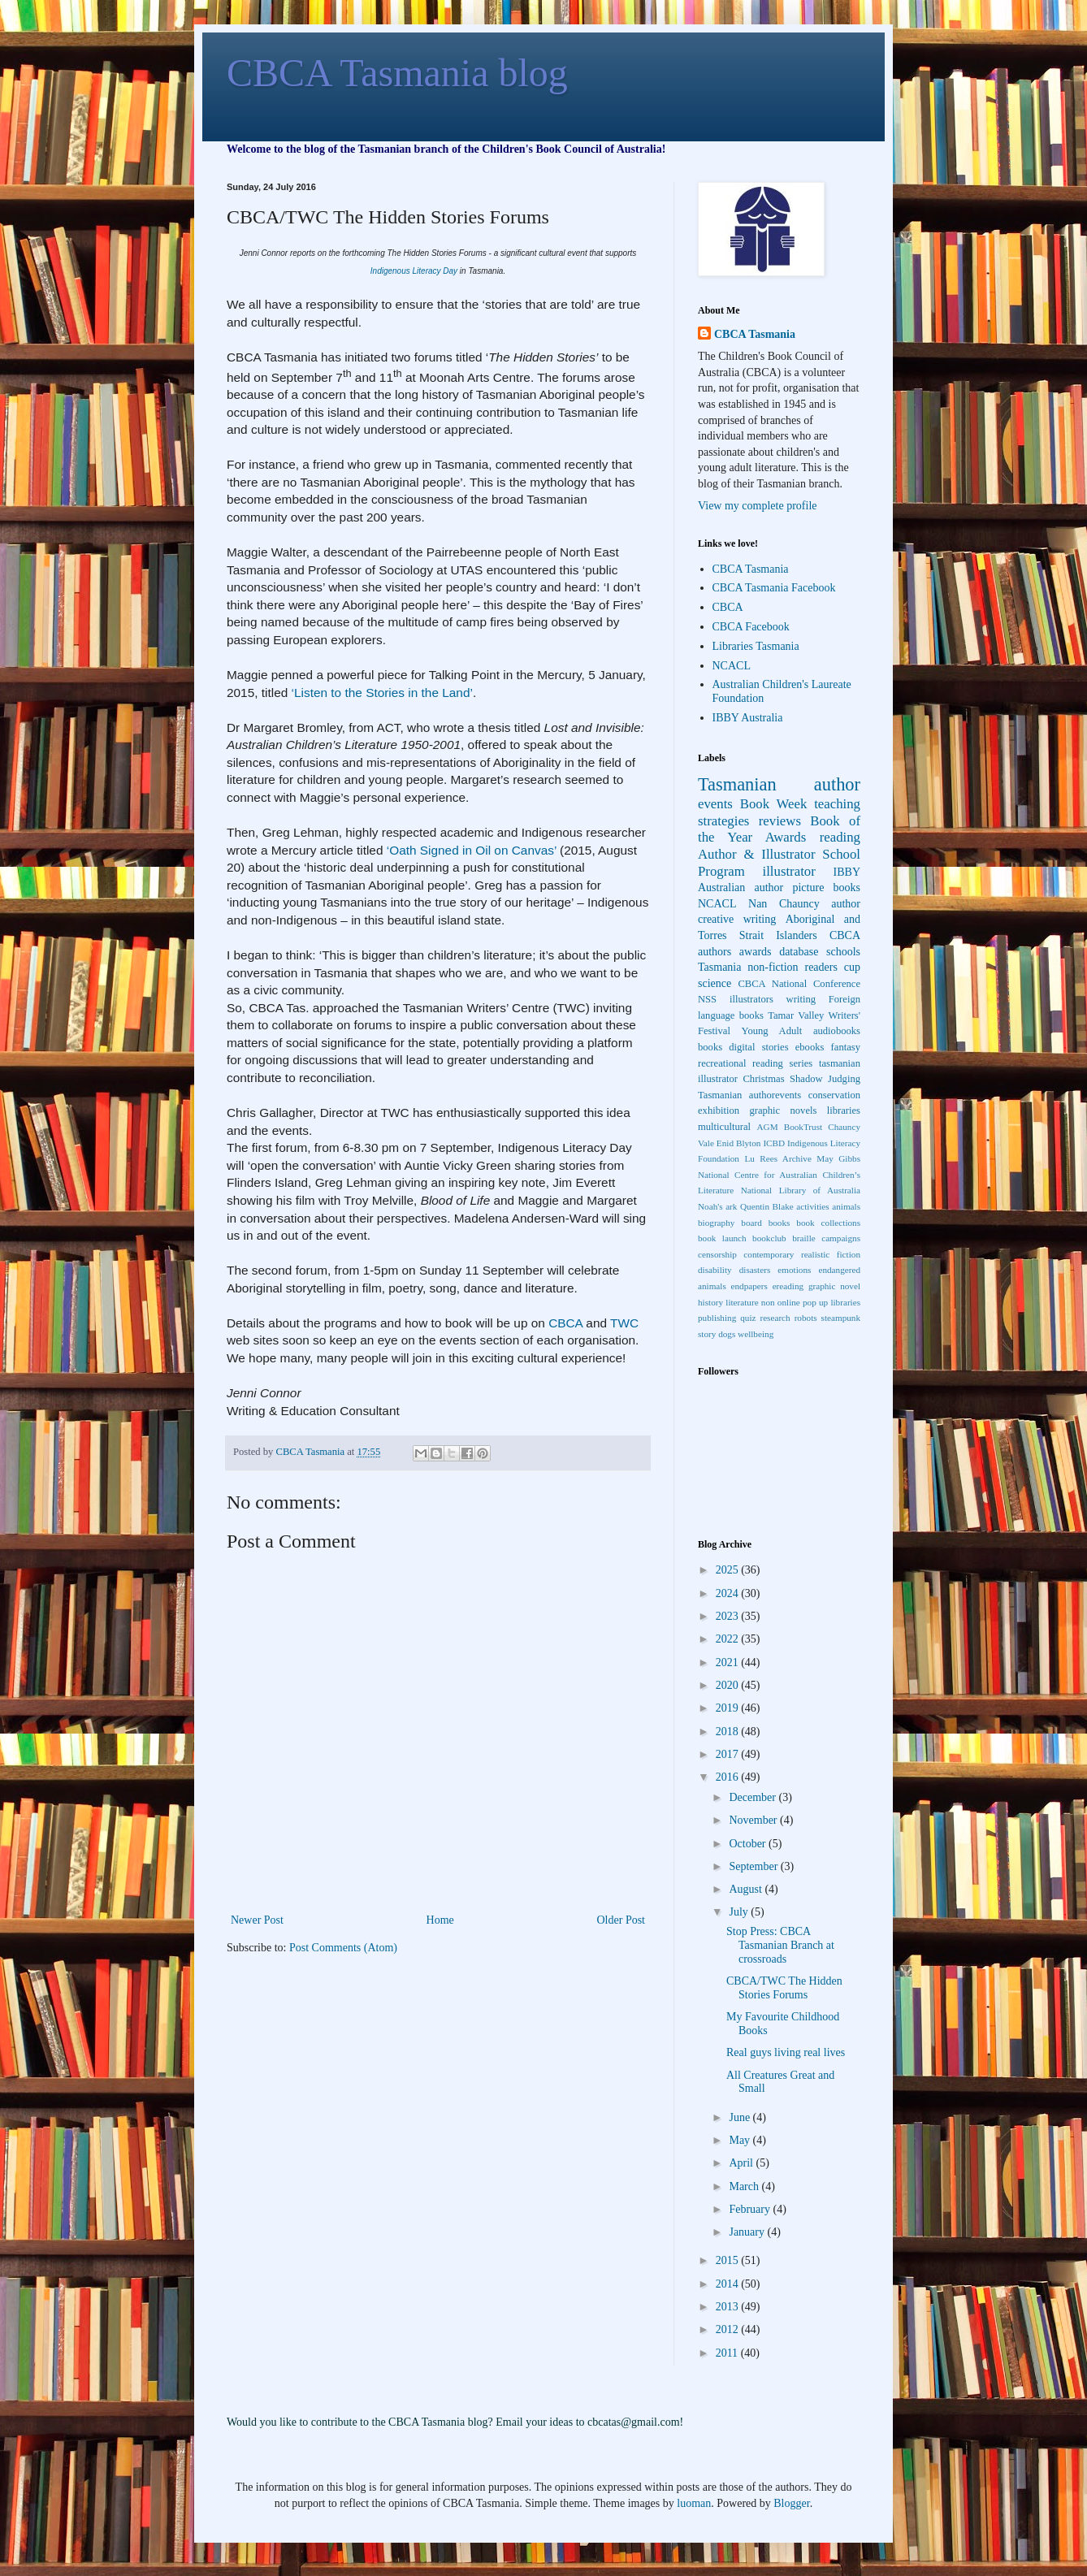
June (740, 2117)
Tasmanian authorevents (749, 1095)
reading (840, 837)
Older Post (621, 1920)
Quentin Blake (767, 1206)
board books (765, 1222)
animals (846, 1206)
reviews (780, 821)
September (754, 1866)
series (801, 1063)
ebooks (810, 1047)
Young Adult (772, 1031)
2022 (729, 1639)
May (740, 2140)
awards (755, 952)
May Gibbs (838, 1158)
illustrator (789, 871)
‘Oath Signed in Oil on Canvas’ (471, 850)
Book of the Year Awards (779, 829)
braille (804, 1238)
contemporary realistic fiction (801, 1254)
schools (843, 952)
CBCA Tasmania (754, 334)
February (751, 2209)
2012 (729, 2329)
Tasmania (719, 967)
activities (812, 1206)
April (742, 2163)
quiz (748, 1318)
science (714, 983)
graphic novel (834, 1286)
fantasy (845, 1047)
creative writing (737, 919)
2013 (729, 2307)
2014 (729, 2284)
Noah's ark (717, 1206)
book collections (828, 1222)
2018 (729, 1731)
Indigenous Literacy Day (413, 270)
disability (715, 1270)
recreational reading (740, 1063)
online (788, 1302)
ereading (788, 1286)
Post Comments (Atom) (343, 1948)
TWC (624, 1323)
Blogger (791, 2503)
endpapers (749, 1286)
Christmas (763, 1079)
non (768, 1302)
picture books (826, 887)
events (715, 804)
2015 (729, 2260)
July (740, 1912)
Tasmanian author (779, 784)
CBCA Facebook (751, 627)
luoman (694, 2503)
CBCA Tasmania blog (397, 72)
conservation (834, 1095)
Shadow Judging (825, 1079)
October (749, 1844)
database (798, 952)
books (710, 1047)
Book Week (774, 804)
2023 (729, 1616)
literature (741, 1302)
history (710, 1302)
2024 (729, 1593)
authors (714, 952)
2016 (729, 1777)
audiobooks (836, 1031)
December (753, 1797)
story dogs (716, 1334)
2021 (729, 1662)
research (775, 1318)
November (754, 1820)
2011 (728, 2353)
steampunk (840, 1318)
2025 (729, 1570)
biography (716, 1222)
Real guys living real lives (785, 2052)
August (746, 1889)
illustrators (751, 999)
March (745, 2186)
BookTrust (803, 1127)
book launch (722, 1238)
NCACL (731, 666)
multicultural (724, 1126)
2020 (729, 1685)
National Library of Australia (800, 1190)
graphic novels (782, 1110)
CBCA (565, 1323)
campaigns (840, 1238)
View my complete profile (757, 506)
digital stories (758, 1047)
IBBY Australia (747, 718)
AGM (767, 1127)
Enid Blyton (739, 1143)
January (748, 2232)
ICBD (774, 1143)
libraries (843, 1110)
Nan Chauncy (784, 904)
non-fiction (772, 967)
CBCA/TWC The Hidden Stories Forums (784, 1988)
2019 (729, 1708)
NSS (707, 999)
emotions (794, 1270)
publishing (717, 1318)
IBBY (847, 872)
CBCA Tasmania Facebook (774, 588)
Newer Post (257, 1920)
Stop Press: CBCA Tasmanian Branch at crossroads (780, 1945)
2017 (729, 1754)
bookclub (769, 1238)
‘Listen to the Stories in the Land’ (382, 692)
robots (806, 1318)
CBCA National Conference (799, 983)
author (845, 904)
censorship (717, 1254)
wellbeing (755, 1334)
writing (801, 999)
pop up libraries (831, 1302)
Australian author (740, 887)
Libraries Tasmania (755, 646)
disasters (755, 1270)
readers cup (832, 967)
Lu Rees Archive (777, 1158)
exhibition (718, 1110)
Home (440, 1920)
